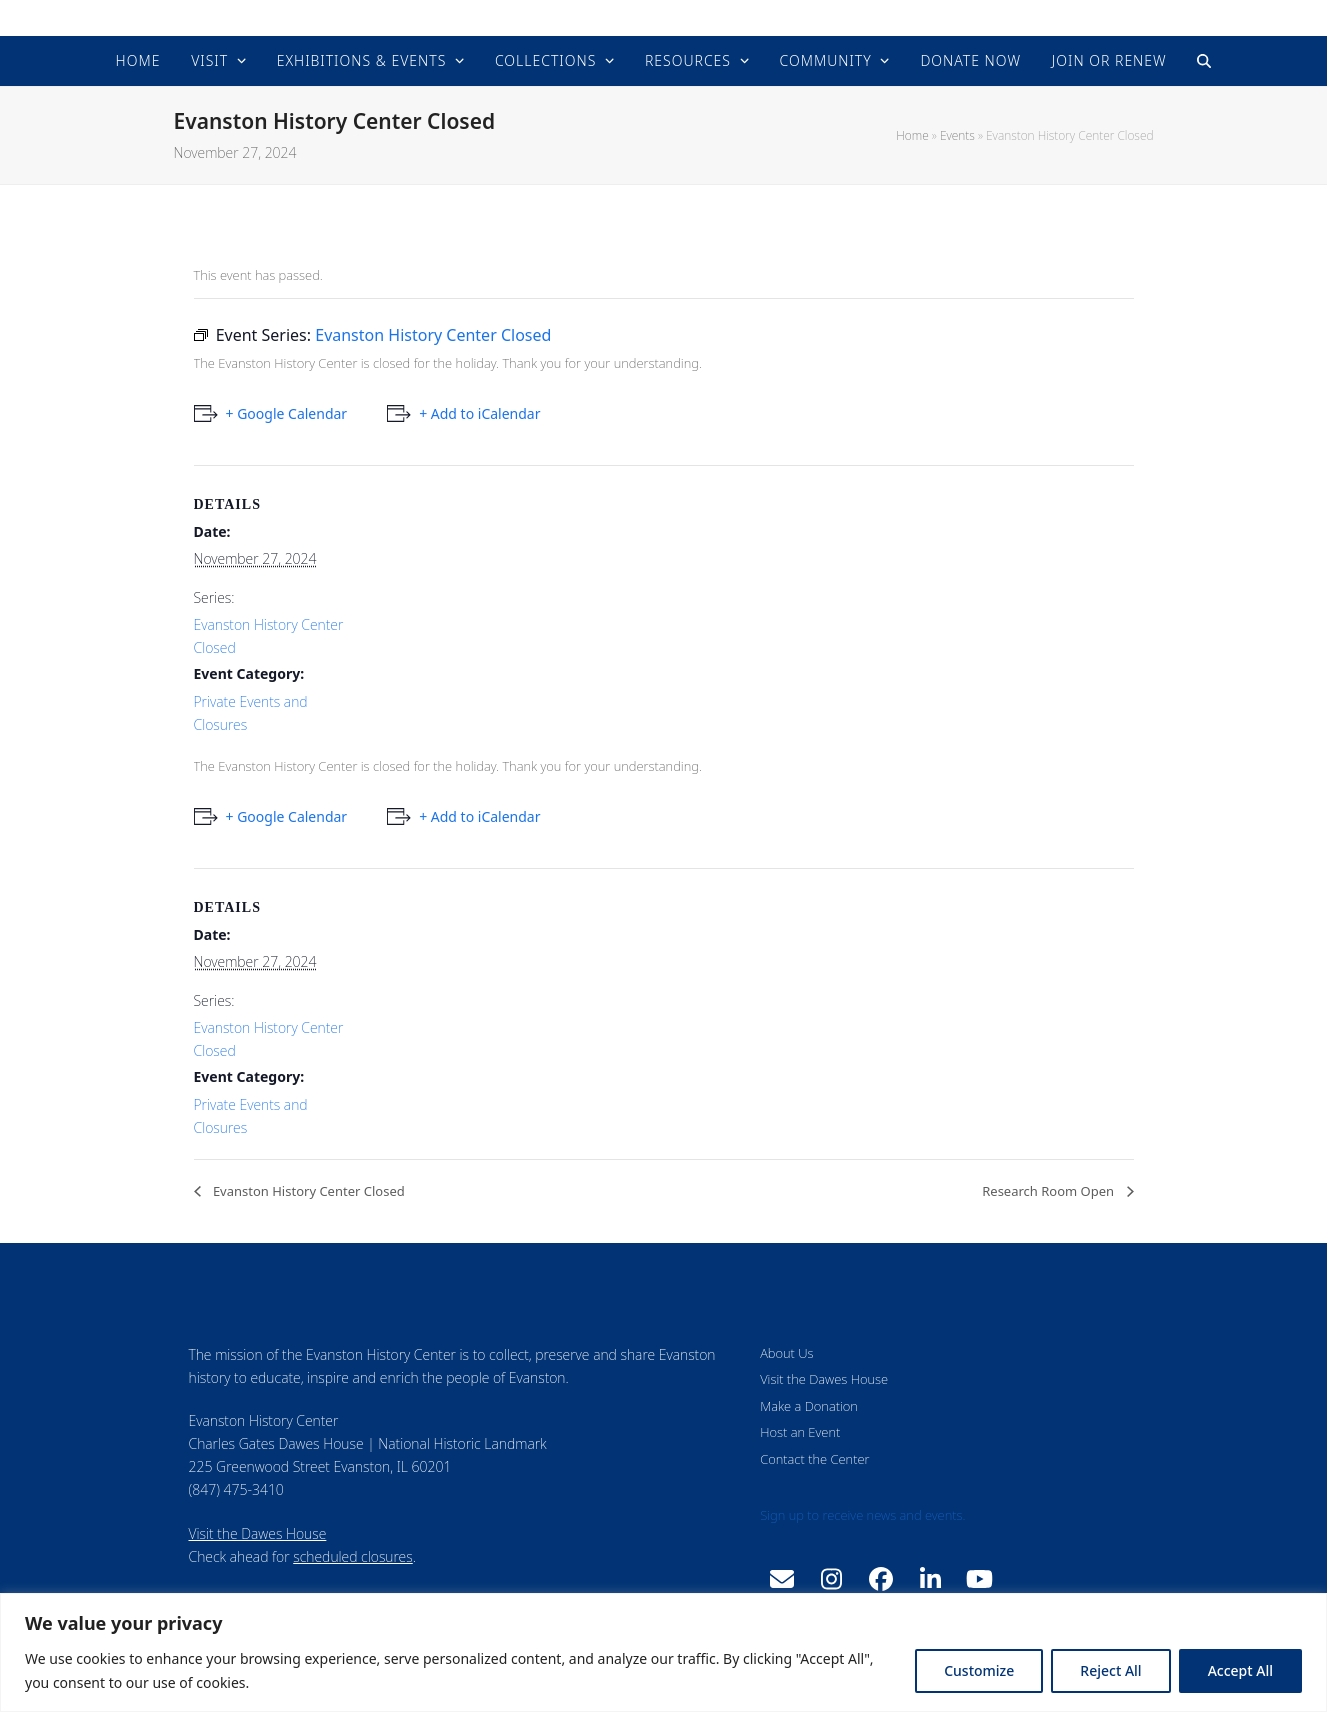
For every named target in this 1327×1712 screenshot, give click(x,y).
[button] (1204, 61)
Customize (979, 1670)
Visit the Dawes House (258, 1533)
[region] (663, 1652)
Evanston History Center (663, 17)
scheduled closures (352, 1556)
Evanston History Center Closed (307, 1191)
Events (957, 135)
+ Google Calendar (287, 413)
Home (912, 135)
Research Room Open (1049, 1191)
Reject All (1110, 1670)
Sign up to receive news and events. (862, 1515)
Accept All (1240, 1670)
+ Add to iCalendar (479, 413)
